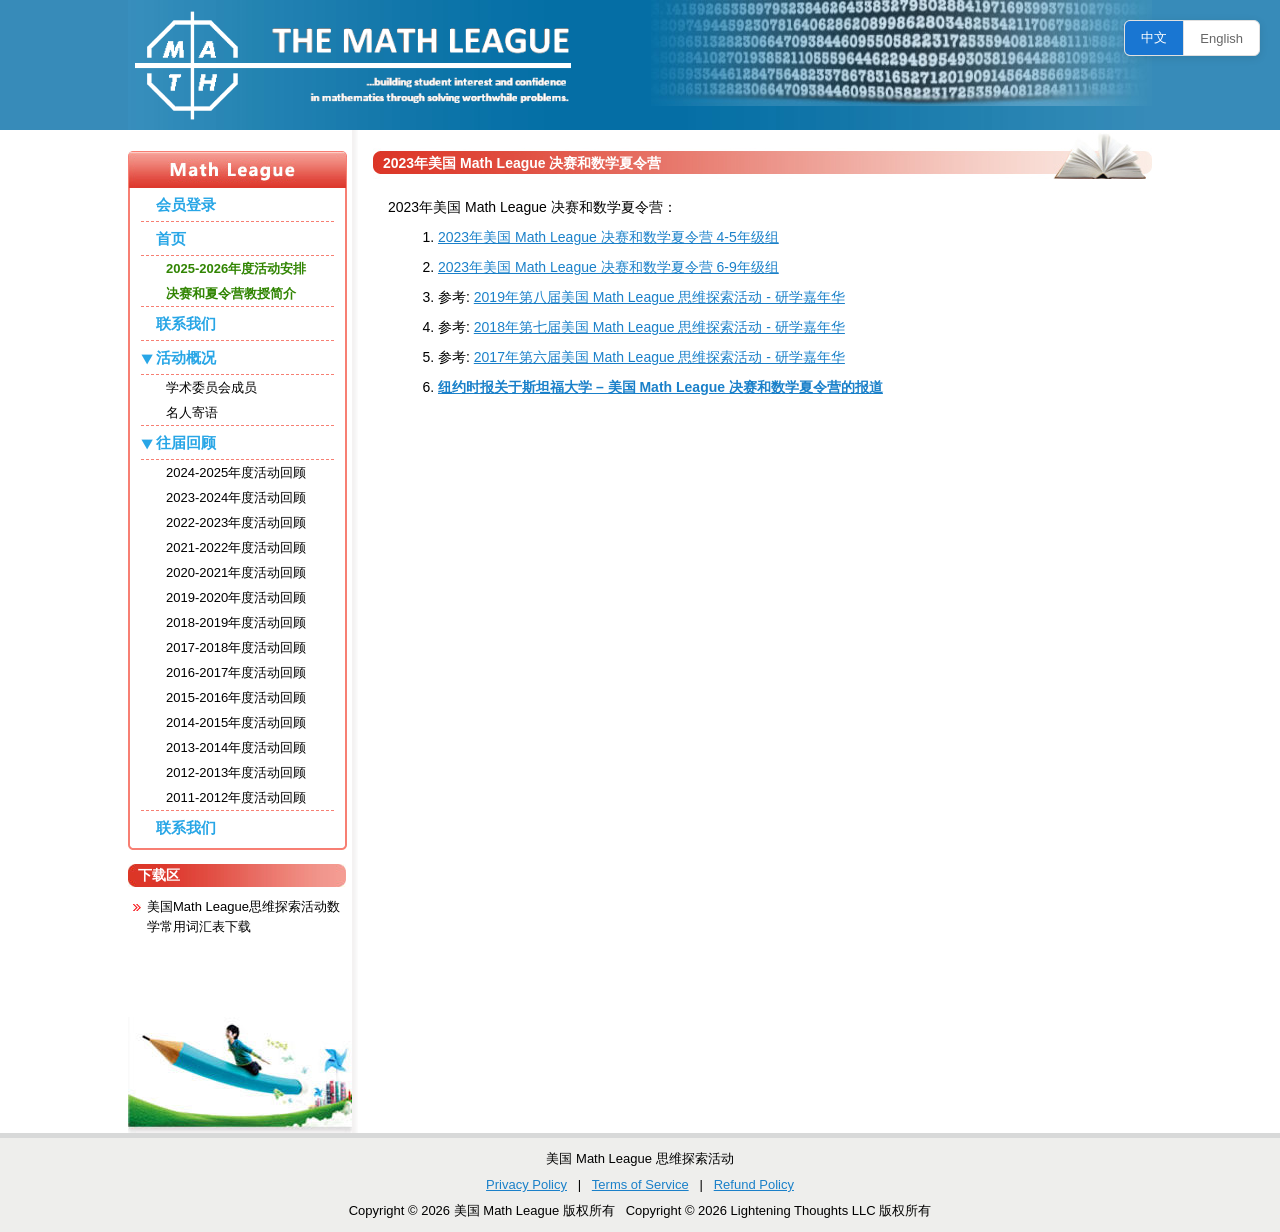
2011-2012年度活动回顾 (236, 797)
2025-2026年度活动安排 (236, 268)
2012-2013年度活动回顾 (236, 772)
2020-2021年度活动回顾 (236, 572)
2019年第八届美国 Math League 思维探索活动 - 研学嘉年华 (659, 297)
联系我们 (186, 323)
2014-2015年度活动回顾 (236, 722)
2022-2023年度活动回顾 (236, 522)
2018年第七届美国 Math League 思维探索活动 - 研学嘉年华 (659, 327)
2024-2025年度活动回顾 (236, 472)
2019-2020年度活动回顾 (236, 597)
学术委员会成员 (211, 387)
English (1221, 38)
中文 (1154, 37)
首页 (171, 238)
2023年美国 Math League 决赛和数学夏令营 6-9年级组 (608, 267)
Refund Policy (754, 1184)
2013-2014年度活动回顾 (236, 747)
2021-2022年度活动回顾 (236, 547)
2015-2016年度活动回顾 (236, 697)
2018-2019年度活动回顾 (236, 622)
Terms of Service (640, 1184)
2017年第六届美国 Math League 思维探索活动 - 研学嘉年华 (659, 357)
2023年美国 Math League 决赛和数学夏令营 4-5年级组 (608, 237)
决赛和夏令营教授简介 (231, 293)
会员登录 (186, 204)
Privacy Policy (526, 1184)
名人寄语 (192, 412)
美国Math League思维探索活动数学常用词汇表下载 (243, 916)
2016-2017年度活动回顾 (236, 672)
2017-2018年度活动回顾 (236, 647)
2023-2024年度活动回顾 (236, 497)
